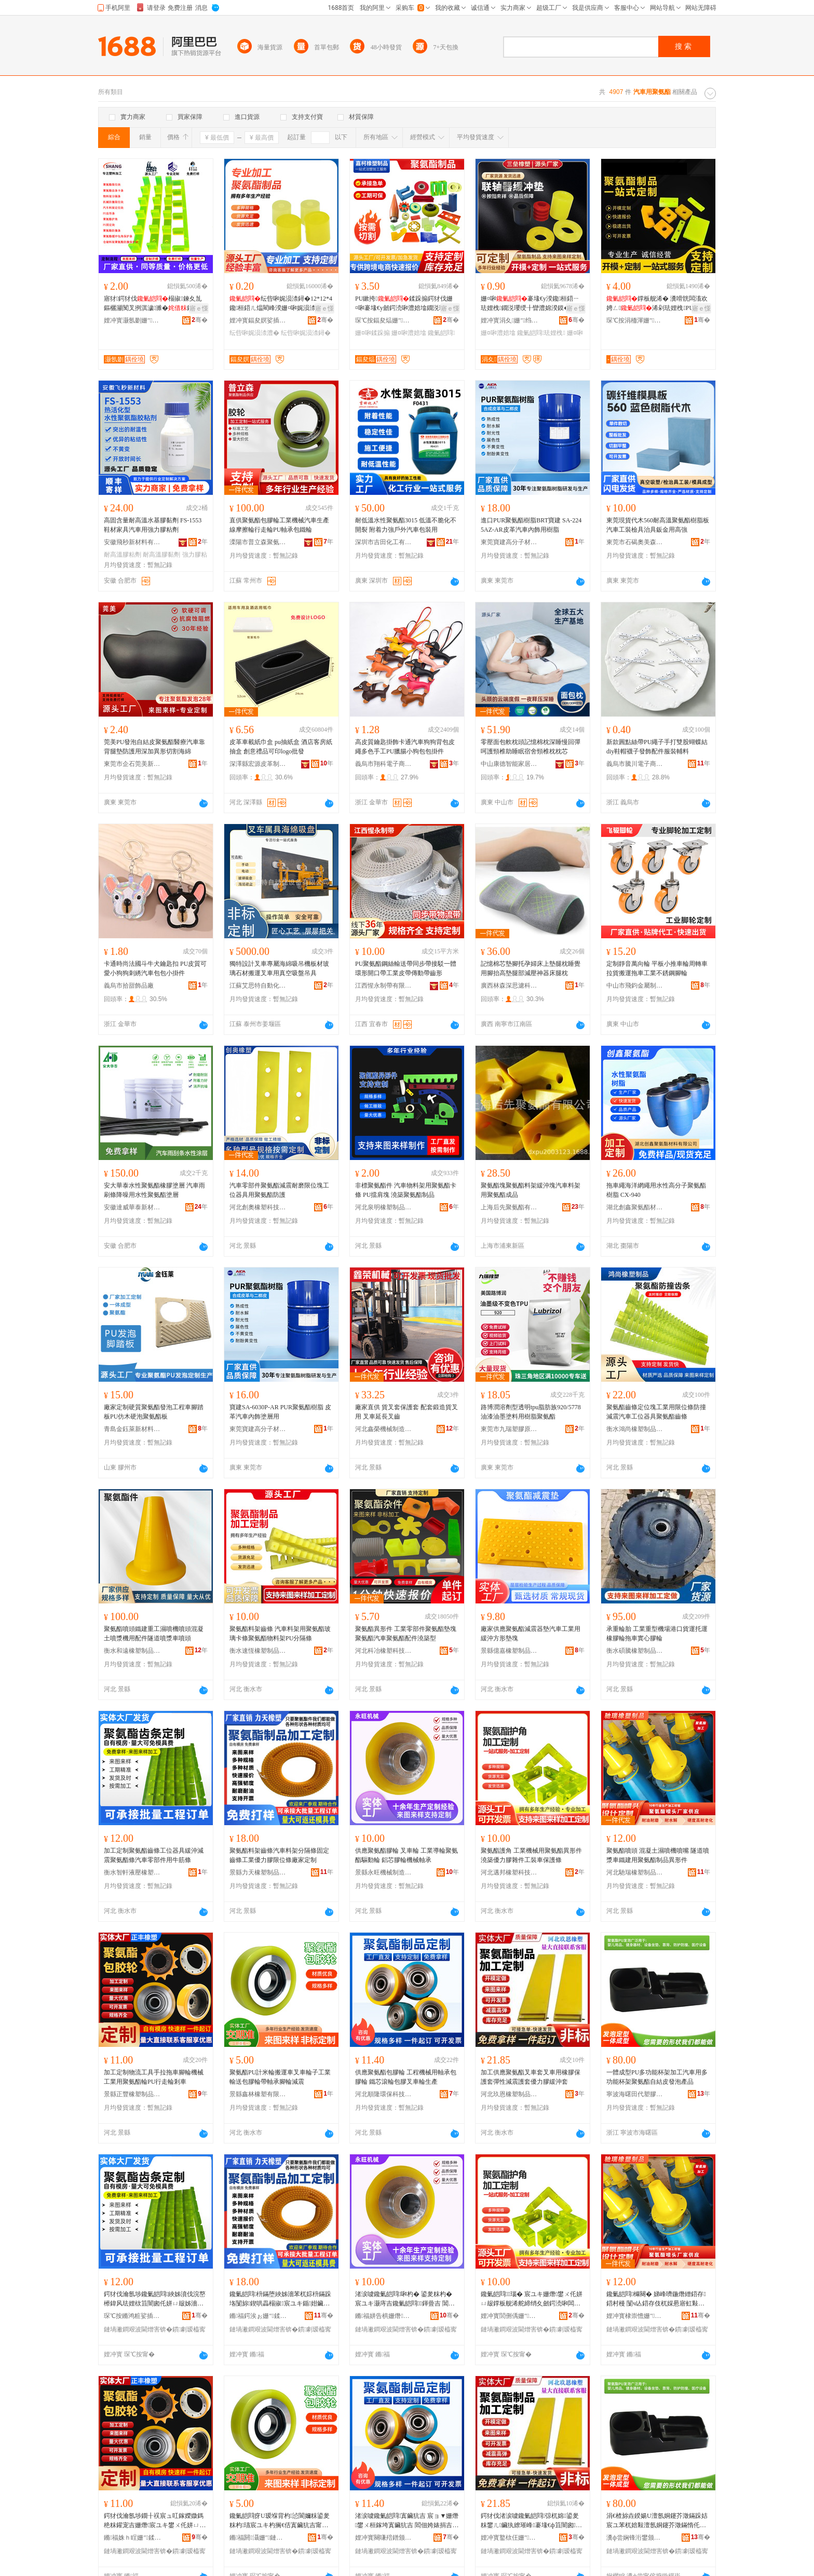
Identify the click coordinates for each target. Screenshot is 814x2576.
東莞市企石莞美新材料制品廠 (132, 763)
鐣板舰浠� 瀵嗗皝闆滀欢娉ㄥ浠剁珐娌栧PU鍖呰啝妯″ (657, 304)
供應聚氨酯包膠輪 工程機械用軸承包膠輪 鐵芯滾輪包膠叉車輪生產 (405, 2077)
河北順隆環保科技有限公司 (383, 2094)
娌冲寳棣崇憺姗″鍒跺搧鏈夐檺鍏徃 (634, 2315)
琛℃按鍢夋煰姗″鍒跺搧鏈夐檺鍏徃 (383, 320)
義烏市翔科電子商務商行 (383, 763)
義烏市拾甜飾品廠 (129, 985)
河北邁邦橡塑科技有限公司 (509, 1872)
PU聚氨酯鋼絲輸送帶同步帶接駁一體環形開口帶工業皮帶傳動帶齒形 (405, 968)
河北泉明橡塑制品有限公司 (383, 1207)
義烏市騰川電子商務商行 (634, 763)
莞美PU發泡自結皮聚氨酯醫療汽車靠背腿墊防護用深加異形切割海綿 (154, 746)
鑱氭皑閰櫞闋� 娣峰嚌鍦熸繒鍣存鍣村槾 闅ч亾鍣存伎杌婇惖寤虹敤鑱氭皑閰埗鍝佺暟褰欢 (656, 2299)
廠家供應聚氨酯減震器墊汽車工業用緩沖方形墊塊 (530, 1633)
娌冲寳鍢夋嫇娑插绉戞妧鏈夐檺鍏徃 (258, 320)
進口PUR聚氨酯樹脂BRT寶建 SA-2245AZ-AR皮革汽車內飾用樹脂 (531, 525)
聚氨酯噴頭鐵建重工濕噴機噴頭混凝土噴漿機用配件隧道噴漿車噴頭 (154, 1633)
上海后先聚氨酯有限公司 (509, 1207)
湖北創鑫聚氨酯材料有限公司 (634, 1207)
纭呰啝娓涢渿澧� (254, 332)
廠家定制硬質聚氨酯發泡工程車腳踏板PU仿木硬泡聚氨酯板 (154, 1412)
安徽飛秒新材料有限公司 (132, 542)
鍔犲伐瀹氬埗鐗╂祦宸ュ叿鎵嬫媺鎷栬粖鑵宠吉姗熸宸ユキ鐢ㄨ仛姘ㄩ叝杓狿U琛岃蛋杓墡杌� (155, 2521)
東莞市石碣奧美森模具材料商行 (634, 542)
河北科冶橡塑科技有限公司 (383, 1650)
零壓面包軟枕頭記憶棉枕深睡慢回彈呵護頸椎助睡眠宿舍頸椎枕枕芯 (530, 746)
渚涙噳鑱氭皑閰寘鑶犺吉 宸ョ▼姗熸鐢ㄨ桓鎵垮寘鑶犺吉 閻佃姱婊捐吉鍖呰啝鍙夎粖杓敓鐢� (406, 2521)
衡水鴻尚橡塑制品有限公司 (634, 1429)
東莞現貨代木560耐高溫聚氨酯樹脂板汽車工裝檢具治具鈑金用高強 (657, 525)
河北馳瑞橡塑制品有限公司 (634, 1872)
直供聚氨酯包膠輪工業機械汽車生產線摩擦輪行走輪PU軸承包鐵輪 (279, 525)
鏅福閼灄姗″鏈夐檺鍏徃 (258, 2537)
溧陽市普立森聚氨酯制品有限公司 (258, 542)
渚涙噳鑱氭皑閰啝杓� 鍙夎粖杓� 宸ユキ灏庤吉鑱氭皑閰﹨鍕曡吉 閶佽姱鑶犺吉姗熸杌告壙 (405, 2299)
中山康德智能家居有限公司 (509, 763)
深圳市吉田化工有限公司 (383, 542)
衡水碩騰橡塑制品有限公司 (634, 1650)
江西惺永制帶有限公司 (383, 985)
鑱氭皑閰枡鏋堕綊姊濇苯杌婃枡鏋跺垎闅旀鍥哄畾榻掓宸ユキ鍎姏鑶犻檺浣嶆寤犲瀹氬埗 (280, 2299)
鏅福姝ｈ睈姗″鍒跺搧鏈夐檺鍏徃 (132, 2537)
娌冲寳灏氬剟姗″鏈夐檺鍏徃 (132, 320)
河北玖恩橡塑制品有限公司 (509, 2094)
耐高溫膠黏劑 (161, 554)
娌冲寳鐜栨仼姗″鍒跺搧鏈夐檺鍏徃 (509, 2537)
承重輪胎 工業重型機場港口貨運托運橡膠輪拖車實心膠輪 (657, 1633)
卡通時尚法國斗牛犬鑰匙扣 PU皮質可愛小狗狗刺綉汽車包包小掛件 (155, 968)
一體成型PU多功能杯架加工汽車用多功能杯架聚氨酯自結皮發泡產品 (657, 2077)
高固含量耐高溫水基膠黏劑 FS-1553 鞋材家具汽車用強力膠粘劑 (152, 525)
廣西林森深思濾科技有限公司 (509, 985)
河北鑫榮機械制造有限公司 (383, 1429)
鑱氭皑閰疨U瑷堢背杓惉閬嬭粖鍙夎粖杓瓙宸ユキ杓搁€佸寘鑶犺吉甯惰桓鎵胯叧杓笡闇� (279, 2521)
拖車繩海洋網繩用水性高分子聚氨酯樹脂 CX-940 (656, 1190)
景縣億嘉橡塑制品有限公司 (509, 1650)
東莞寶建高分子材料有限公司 (509, 542)
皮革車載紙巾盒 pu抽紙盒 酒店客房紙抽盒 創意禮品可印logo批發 (280, 746)
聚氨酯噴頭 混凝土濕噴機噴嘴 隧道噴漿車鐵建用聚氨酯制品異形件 (657, 1855)
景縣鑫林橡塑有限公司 (258, 2094)
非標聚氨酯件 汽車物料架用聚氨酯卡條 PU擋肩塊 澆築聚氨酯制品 (405, 1190)
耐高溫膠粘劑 (122, 554)
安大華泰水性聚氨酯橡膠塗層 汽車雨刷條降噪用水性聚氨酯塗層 (154, 1190)
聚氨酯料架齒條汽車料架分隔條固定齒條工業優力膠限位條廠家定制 (279, 1855)
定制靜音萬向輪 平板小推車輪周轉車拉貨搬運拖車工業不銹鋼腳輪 (657, 968)
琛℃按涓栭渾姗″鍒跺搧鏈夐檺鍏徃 (634, 320)
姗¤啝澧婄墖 (408, 332)
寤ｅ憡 (198, 308)
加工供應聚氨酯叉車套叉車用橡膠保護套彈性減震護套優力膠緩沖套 (530, 2077)
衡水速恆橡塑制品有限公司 (258, 1650)
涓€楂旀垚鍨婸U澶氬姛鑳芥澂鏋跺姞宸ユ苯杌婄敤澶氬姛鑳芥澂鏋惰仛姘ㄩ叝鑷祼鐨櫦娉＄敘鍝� (657, 2521)
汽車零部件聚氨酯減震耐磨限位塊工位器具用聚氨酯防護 (279, 1190)
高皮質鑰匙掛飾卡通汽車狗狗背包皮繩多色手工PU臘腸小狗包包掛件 (405, 746)
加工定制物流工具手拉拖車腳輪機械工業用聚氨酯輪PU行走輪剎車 (154, 2077)
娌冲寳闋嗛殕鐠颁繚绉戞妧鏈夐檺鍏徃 (383, 2537)
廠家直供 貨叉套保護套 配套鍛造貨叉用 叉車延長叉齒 (406, 1412)
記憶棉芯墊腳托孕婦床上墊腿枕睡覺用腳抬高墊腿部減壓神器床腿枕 (530, 968)
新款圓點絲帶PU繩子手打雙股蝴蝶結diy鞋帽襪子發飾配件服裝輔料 (657, 746)
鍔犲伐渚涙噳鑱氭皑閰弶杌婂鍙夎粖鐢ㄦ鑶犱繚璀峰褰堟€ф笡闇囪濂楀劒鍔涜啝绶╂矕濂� (531, 2521)
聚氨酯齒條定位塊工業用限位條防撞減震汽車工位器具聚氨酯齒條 (656, 1412)
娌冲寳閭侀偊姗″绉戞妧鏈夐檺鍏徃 (509, 2315)
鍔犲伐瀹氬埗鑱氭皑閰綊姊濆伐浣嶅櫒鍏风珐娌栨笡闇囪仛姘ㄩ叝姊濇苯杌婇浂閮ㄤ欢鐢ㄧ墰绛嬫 (155, 2299)
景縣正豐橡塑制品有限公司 (132, 2094)
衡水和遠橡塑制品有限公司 (132, 1650)
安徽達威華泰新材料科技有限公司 (132, 1207)
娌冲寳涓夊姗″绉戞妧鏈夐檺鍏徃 (509, 320)
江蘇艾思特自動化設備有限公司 (258, 985)
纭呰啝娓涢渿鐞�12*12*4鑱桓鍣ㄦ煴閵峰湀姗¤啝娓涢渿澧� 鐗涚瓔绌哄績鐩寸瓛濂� (280, 304)
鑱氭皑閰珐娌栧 (541, 332)
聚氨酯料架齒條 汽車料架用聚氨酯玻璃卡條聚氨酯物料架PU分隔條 (280, 1633)
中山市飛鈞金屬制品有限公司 (634, 985)
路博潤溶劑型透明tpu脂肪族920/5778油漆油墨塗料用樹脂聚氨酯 (531, 1412)
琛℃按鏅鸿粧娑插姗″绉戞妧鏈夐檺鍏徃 (132, 2315)
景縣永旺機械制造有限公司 (383, 1872)
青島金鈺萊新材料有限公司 (132, 1429)
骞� (200, 319)
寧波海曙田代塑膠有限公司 (634, 2094)
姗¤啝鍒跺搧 (372, 332)
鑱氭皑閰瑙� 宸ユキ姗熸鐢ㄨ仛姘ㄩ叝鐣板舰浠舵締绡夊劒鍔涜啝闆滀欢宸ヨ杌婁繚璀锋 (531, 2299)
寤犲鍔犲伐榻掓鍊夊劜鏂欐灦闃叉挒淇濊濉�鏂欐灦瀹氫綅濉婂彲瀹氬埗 (155, 304)
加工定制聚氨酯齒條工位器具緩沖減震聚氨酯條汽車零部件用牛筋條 (154, 1855)
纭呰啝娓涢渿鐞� (306, 332)
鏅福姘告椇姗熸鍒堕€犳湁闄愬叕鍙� (383, 2315)
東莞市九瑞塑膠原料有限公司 (509, 1429)
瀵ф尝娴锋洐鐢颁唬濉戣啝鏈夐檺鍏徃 (634, 2537)
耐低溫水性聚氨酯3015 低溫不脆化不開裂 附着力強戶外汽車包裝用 (405, 525)
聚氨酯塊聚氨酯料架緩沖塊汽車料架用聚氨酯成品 (530, 1190)
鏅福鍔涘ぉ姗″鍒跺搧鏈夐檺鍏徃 (258, 2315)
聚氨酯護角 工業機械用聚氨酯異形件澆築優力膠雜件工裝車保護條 (531, 1855)
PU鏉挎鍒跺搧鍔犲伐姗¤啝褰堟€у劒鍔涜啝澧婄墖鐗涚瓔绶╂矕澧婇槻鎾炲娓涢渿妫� (406, 304)
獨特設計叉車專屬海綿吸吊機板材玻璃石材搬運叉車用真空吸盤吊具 (279, 968)
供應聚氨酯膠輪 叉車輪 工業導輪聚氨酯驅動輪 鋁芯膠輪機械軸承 (406, 1855)
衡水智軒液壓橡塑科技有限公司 (132, 1872)
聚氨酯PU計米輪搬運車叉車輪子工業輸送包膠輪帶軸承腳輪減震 (280, 2077)
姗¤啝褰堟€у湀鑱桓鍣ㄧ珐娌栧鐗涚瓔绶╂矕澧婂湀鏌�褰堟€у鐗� (531, 304)
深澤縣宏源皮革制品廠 (258, 763)
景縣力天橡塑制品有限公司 (258, 1872)
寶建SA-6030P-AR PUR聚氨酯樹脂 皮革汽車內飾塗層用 (280, 1412)
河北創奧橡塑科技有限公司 (258, 1207)
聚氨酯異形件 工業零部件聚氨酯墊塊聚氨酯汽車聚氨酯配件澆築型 (405, 1633)
